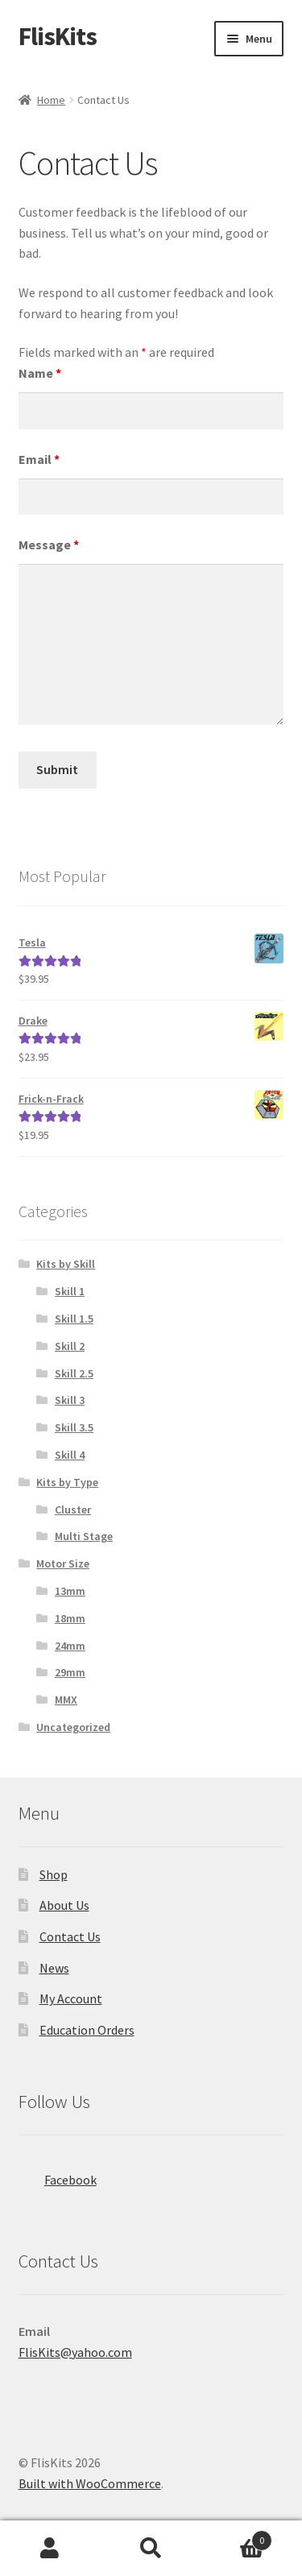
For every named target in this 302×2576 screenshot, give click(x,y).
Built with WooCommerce (90, 2483)
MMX (66, 1699)
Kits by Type (67, 1482)
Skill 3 (70, 1400)
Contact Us (70, 1936)
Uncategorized (73, 1727)
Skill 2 (70, 1346)
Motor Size (62, 1563)
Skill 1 (70, 1291)
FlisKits (58, 36)
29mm (70, 1672)
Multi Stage (84, 1536)
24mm (70, 1645)
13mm (70, 1591)
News (54, 1968)
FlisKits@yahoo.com (75, 2352)
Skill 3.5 (74, 1427)
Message (49, 544)
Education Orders (86, 2030)
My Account (70, 1998)
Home (51, 100)
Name (40, 373)
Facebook (58, 2175)
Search (151, 2548)
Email (39, 459)
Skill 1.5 (74, 1318)
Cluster (73, 1509)
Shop (53, 1874)
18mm (70, 1618)
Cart (236, 2537)
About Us (64, 1905)
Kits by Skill (65, 1264)
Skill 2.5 (74, 1373)
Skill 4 (70, 1454)
